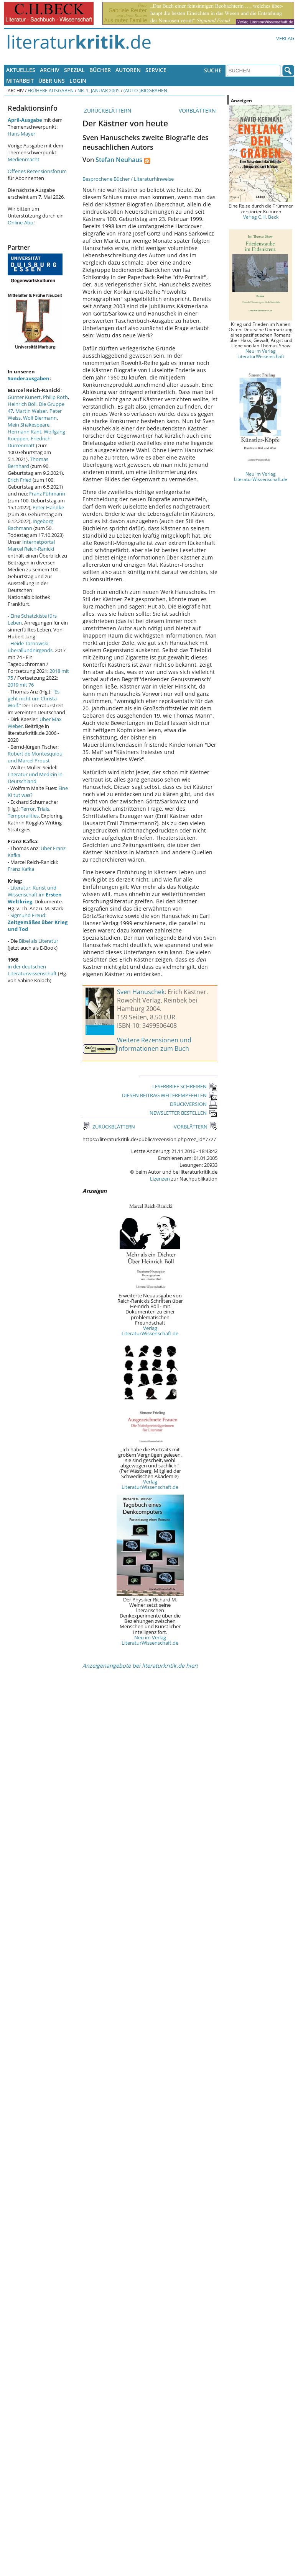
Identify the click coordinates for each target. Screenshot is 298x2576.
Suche (213, 70)
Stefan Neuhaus (118, 159)
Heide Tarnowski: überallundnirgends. (31, 647)
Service (155, 70)
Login (77, 80)
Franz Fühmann (47, 493)
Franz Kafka (21, 868)
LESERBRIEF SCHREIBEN (184, 1086)
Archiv (49, 70)
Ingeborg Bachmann (30, 525)
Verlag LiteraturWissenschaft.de (150, 1331)
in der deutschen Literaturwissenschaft (32, 970)
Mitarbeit (20, 80)
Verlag (285, 38)
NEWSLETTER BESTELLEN (183, 1112)
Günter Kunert (24, 397)
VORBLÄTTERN (198, 110)
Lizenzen (160, 1178)
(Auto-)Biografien (145, 90)
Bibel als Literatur (38, 940)
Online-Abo (20, 222)
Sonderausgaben (28, 378)
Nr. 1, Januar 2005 (98, 90)
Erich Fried (19, 479)
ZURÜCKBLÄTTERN (107, 110)
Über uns (51, 80)
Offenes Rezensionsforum (37, 171)
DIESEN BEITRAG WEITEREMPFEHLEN (169, 1095)
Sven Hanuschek (141, 992)
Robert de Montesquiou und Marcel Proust (35, 757)
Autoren (128, 70)
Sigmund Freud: (38, 922)
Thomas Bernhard (28, 462)
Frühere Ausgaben (51, 90)
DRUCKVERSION (193, 1104)
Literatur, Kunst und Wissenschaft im (35, 894)
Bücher (100, 70)
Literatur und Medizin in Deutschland (35, 778)
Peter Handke (48, 507)
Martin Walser (31, 410)
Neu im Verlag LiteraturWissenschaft (260, 353)
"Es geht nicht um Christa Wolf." (33, 698)
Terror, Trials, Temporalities (29, 812)
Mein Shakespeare (28, 424)
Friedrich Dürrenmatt (29, 442)
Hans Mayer (21, 133)
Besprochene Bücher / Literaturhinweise (128, 178)
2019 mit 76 (21, 684)
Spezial (74, 70)
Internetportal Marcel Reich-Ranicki (31, 545)
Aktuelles (20, 70)
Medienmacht (24, 159)
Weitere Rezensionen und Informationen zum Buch (154, 1044)
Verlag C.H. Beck (260, 217)
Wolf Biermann (40, 417)
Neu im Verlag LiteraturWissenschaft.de (150, 1640)
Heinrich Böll (22, 404)
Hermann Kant (24, 431)
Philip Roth (55, 397)
